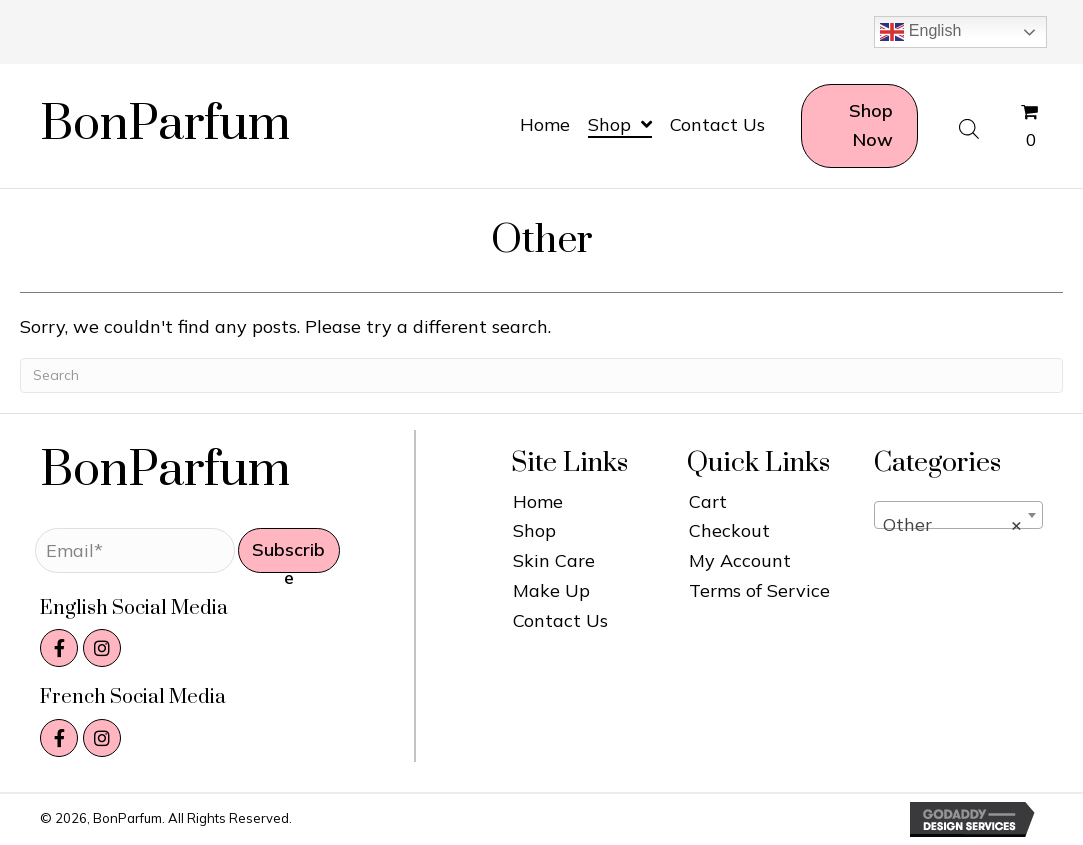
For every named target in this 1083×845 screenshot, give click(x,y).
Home (538, 501)
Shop (534, 530)
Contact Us (560, 620)
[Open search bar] (969, 126)
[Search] (541, 375)
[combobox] (958, 515)
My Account (740, 560)
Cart (708, 501)
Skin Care (554, 560)
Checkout (729, 530)
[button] (289, 550)
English (920, 32)
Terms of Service (759, 590)
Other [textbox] (952, 525)
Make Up (551, 590)
